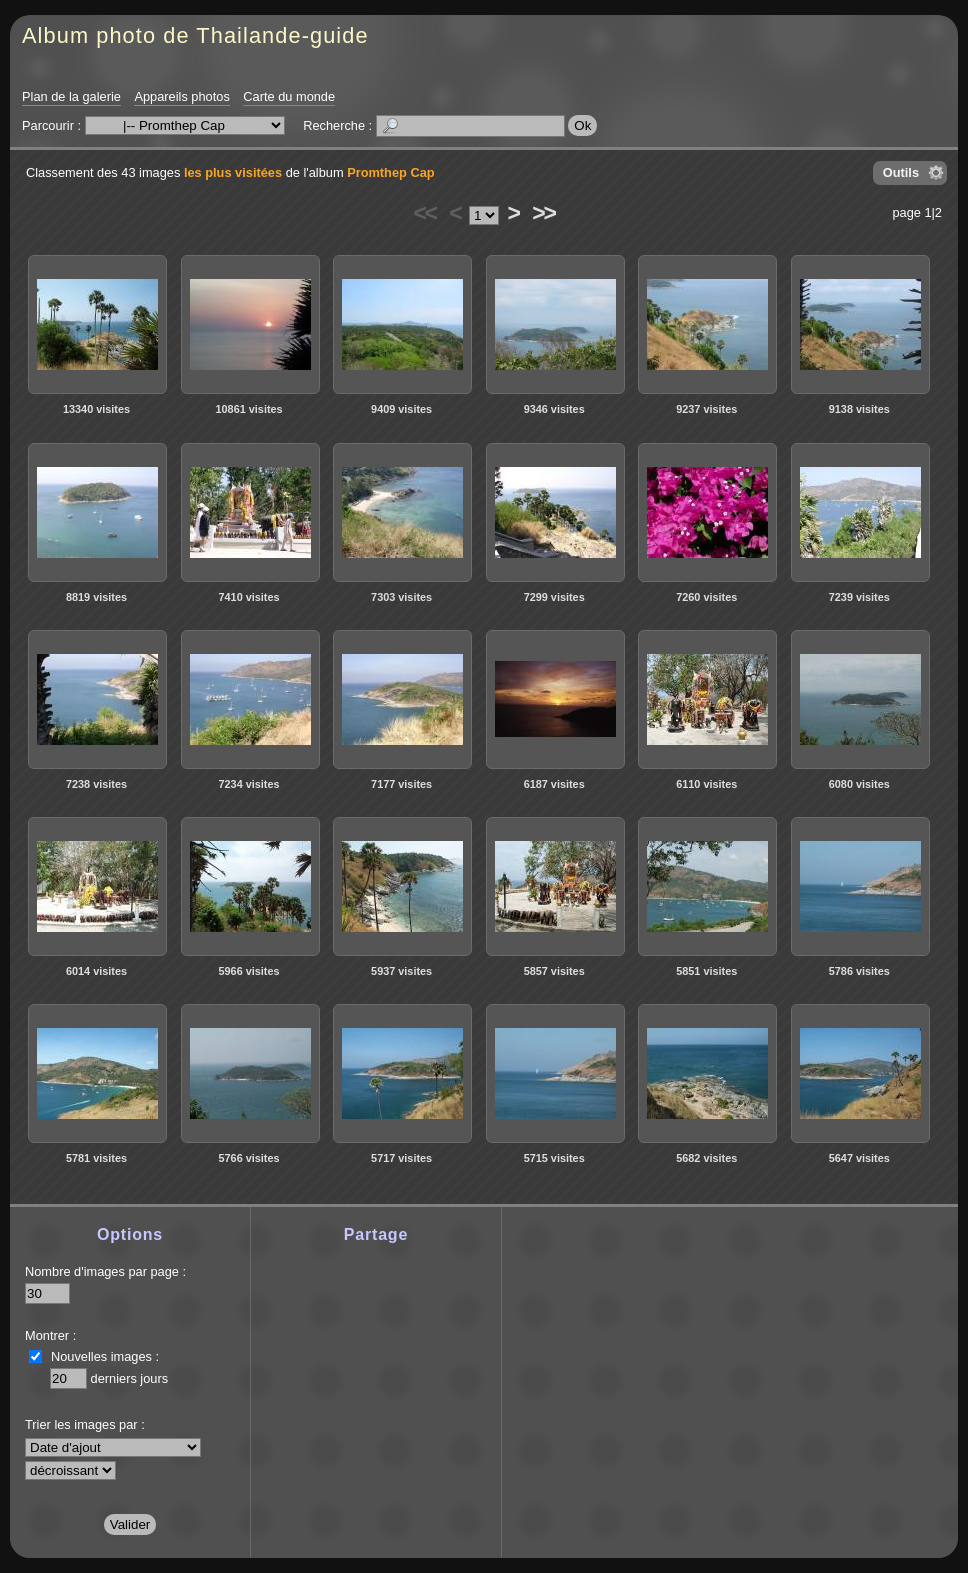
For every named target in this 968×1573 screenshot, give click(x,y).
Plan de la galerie (71, 96)
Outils (901, 172)
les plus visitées (233, 172)
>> (543, 213)
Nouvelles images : (105, 1356)
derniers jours (130, 1378)
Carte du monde (289, 96)
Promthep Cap (390, 172)
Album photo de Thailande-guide (195, 35)
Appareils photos (181, 96)
